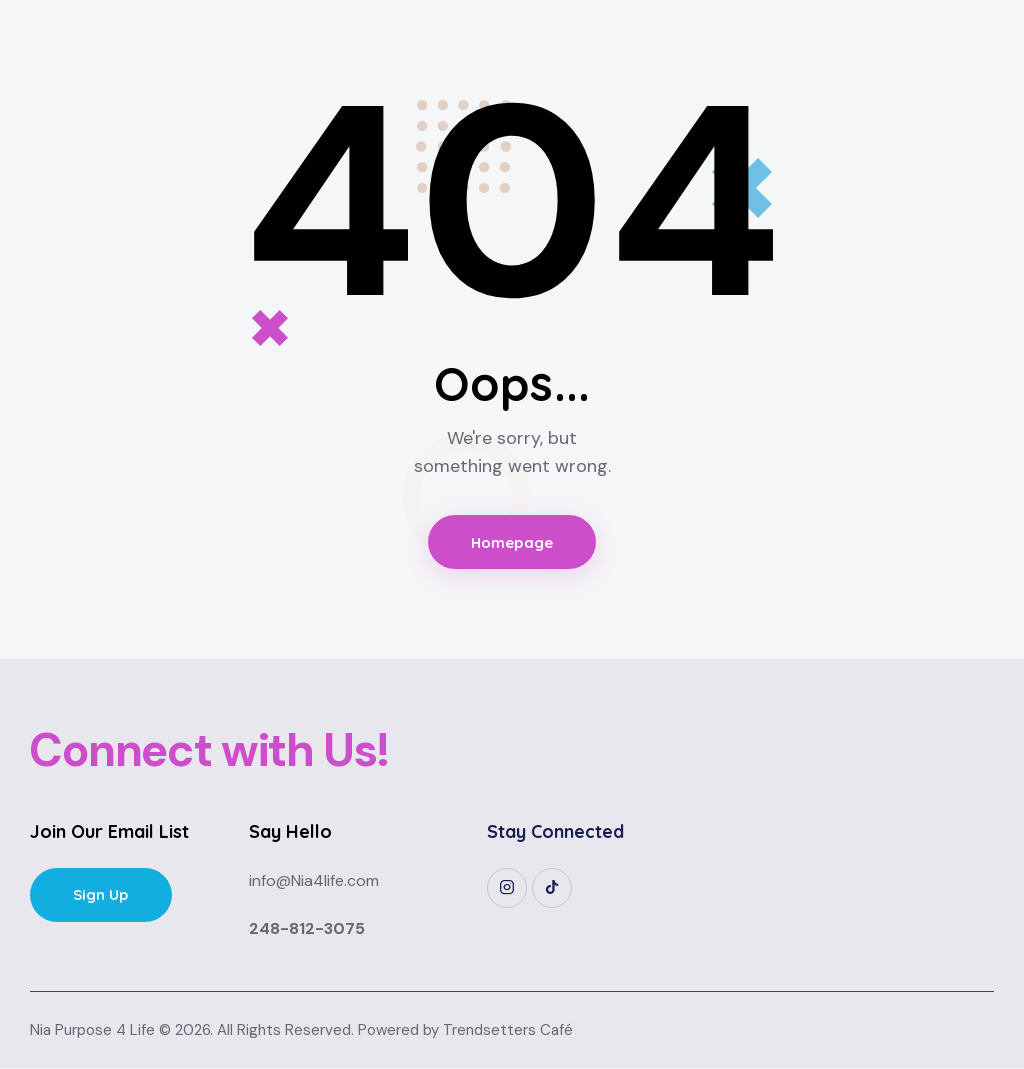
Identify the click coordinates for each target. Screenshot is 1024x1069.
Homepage (512, 542)
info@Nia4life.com (314, 881)
